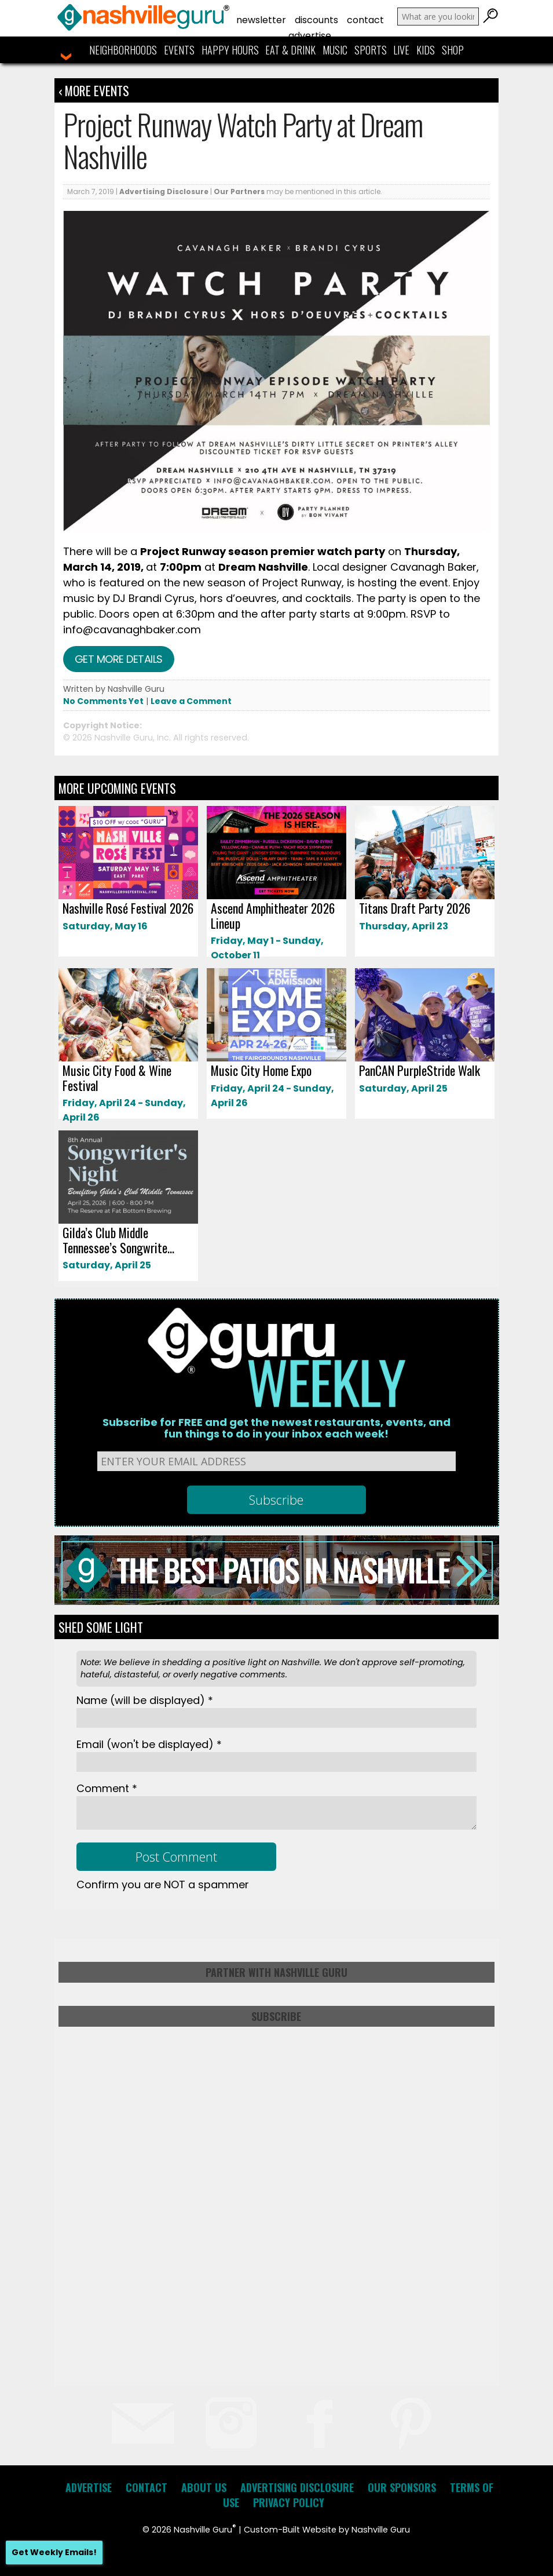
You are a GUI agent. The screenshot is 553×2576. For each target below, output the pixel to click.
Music (335, 49)
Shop (453, 49)
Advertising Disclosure (163, 191)
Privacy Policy (288, 2502)
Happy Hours (230, 49)
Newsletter (261, 20)
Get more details (119, 659)
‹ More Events (93, 90)
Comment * (106, 1788)
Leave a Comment (191, 701)
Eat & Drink (290, 49)
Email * (149, 1744)
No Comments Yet (103, 701)
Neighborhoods (123, 49)
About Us (203, 2487)
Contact (365, 20)
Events (179, 49)
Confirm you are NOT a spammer (162, 1884)
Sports (370, 49)
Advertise (309, 35)
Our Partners (239, 191)
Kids (425, 49)
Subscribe (276, 2016)
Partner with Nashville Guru (276, 1972)
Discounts (316, 20)
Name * (144, 1700)
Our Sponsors (402, 2487)
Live (401, 49)
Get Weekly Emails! (54, 2552)
